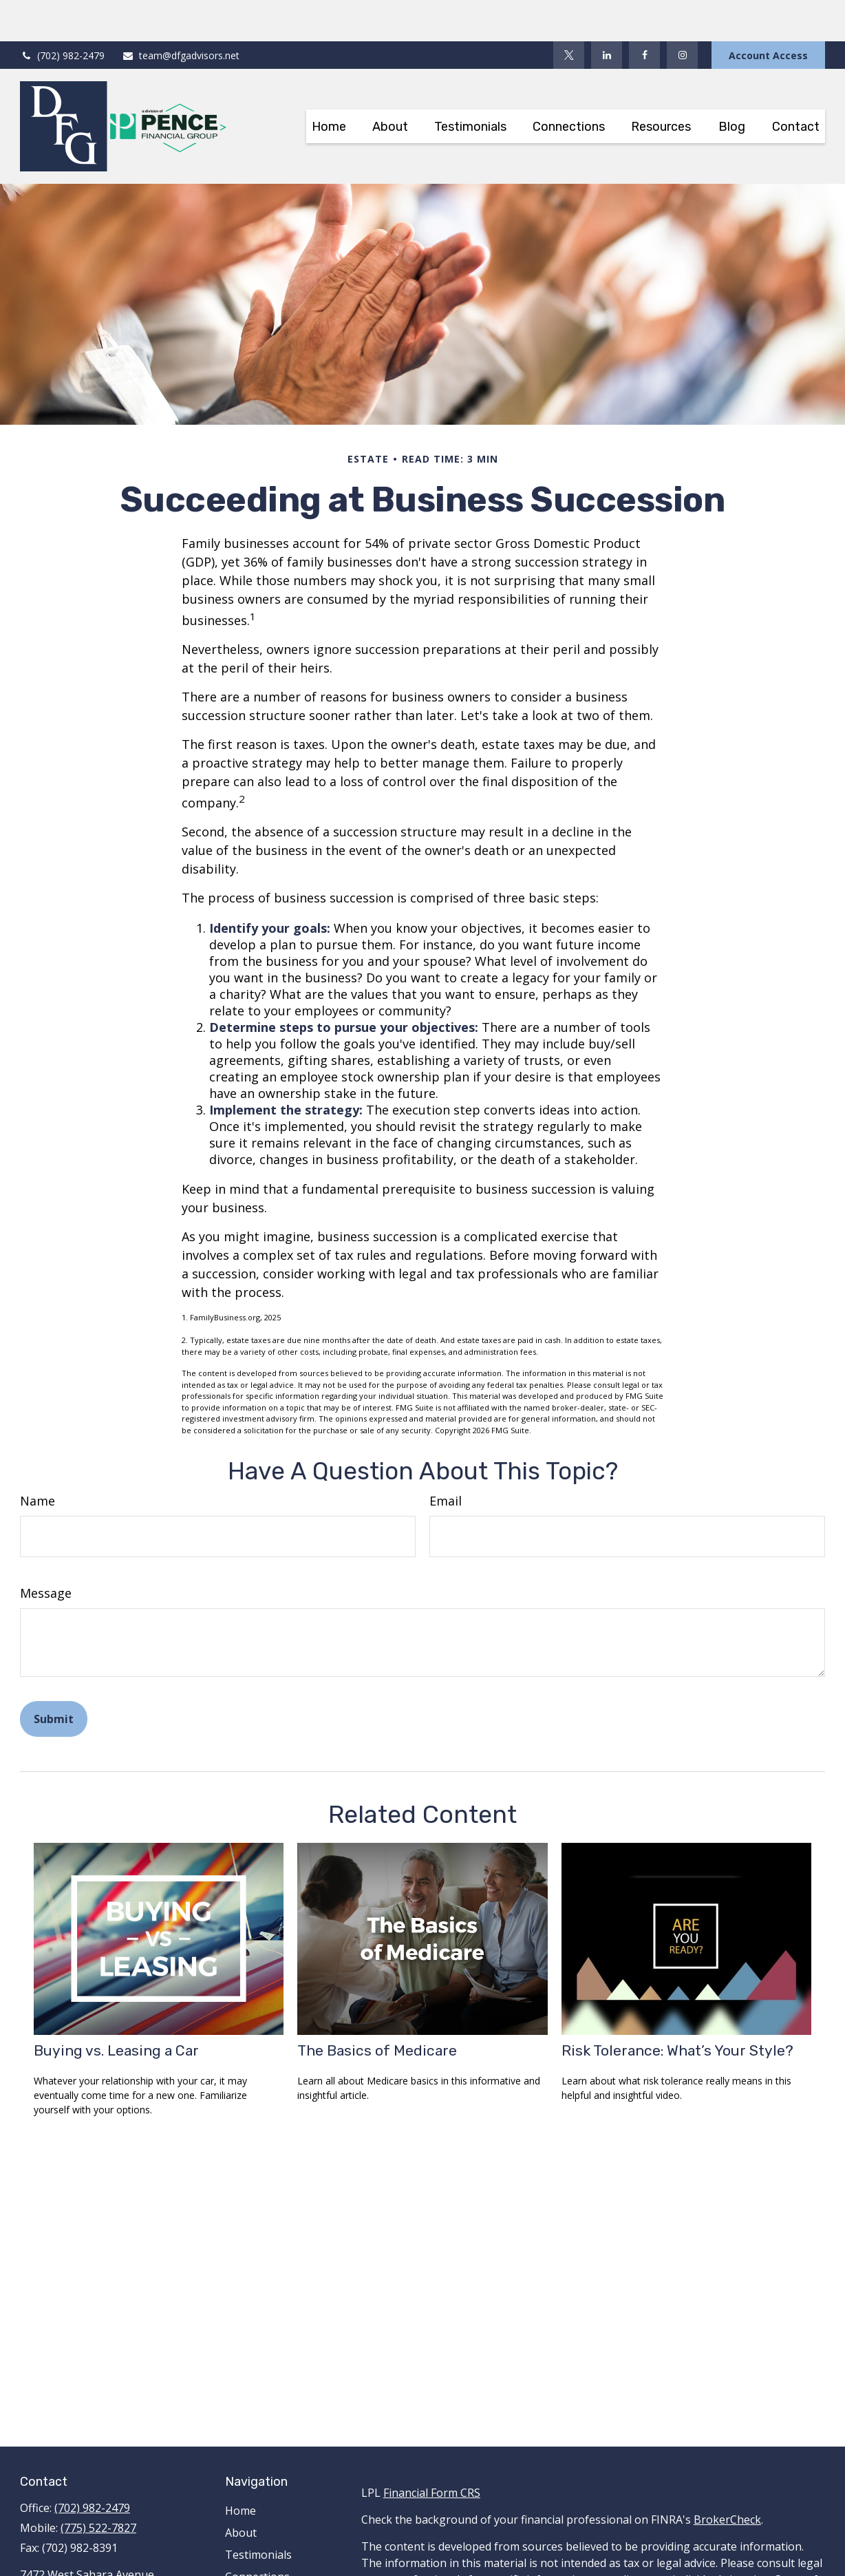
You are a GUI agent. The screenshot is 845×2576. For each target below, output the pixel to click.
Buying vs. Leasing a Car (116, 2009)
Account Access (768, 14)
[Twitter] (568, 14)
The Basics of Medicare (377, 2009)
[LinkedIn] (606, 14)
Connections (257, 2535)
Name (37, 1459)
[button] (329, 85)
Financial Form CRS (431, 2451)
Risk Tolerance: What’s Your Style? (677, 2009)
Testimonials (258, 2513)
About (241, 2491)
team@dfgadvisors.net (180, 14)
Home (240, 2469)
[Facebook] (644, 14)
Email (445, 1459)
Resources (252, 2557)
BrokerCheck (727, 2478)
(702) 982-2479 (62, 14)
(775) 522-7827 (98, 2486)
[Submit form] (53, 1678)
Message (46, 1551)
